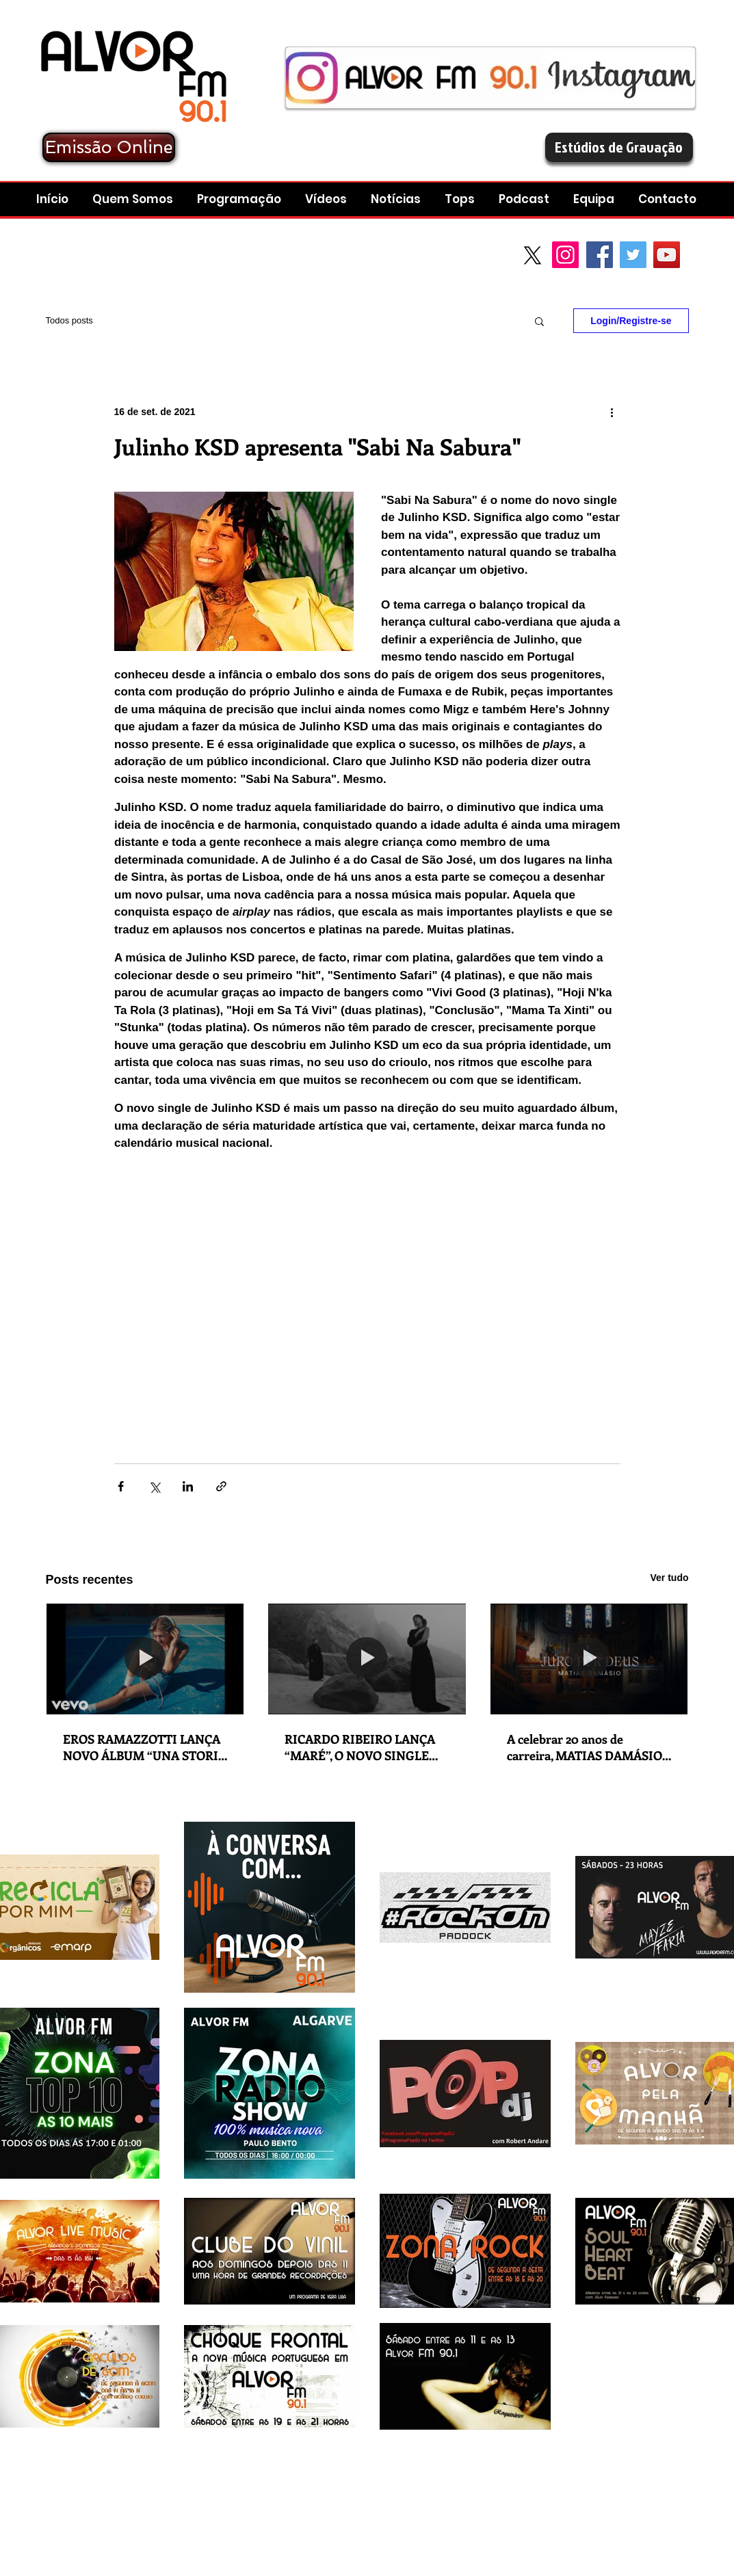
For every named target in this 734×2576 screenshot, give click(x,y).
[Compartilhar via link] (221, 1486)
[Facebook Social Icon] (599, 254)
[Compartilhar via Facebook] (120, 1486)
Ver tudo (669, 1577)
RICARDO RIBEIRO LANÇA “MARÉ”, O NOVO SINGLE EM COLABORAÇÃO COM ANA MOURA (360, 1747)
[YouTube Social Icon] (666, 254)
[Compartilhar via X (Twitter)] (154, 1486)
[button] (525, 199)
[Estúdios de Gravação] (619, 147)
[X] (532, 255)
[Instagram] (565, 254)
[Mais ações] (612, 411)
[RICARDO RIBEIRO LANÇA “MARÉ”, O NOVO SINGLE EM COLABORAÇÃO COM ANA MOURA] (367, 1659)
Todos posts (69, 320)
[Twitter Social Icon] (633, 254)
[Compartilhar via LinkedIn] (187, 1486)
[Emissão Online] (108, 147)
